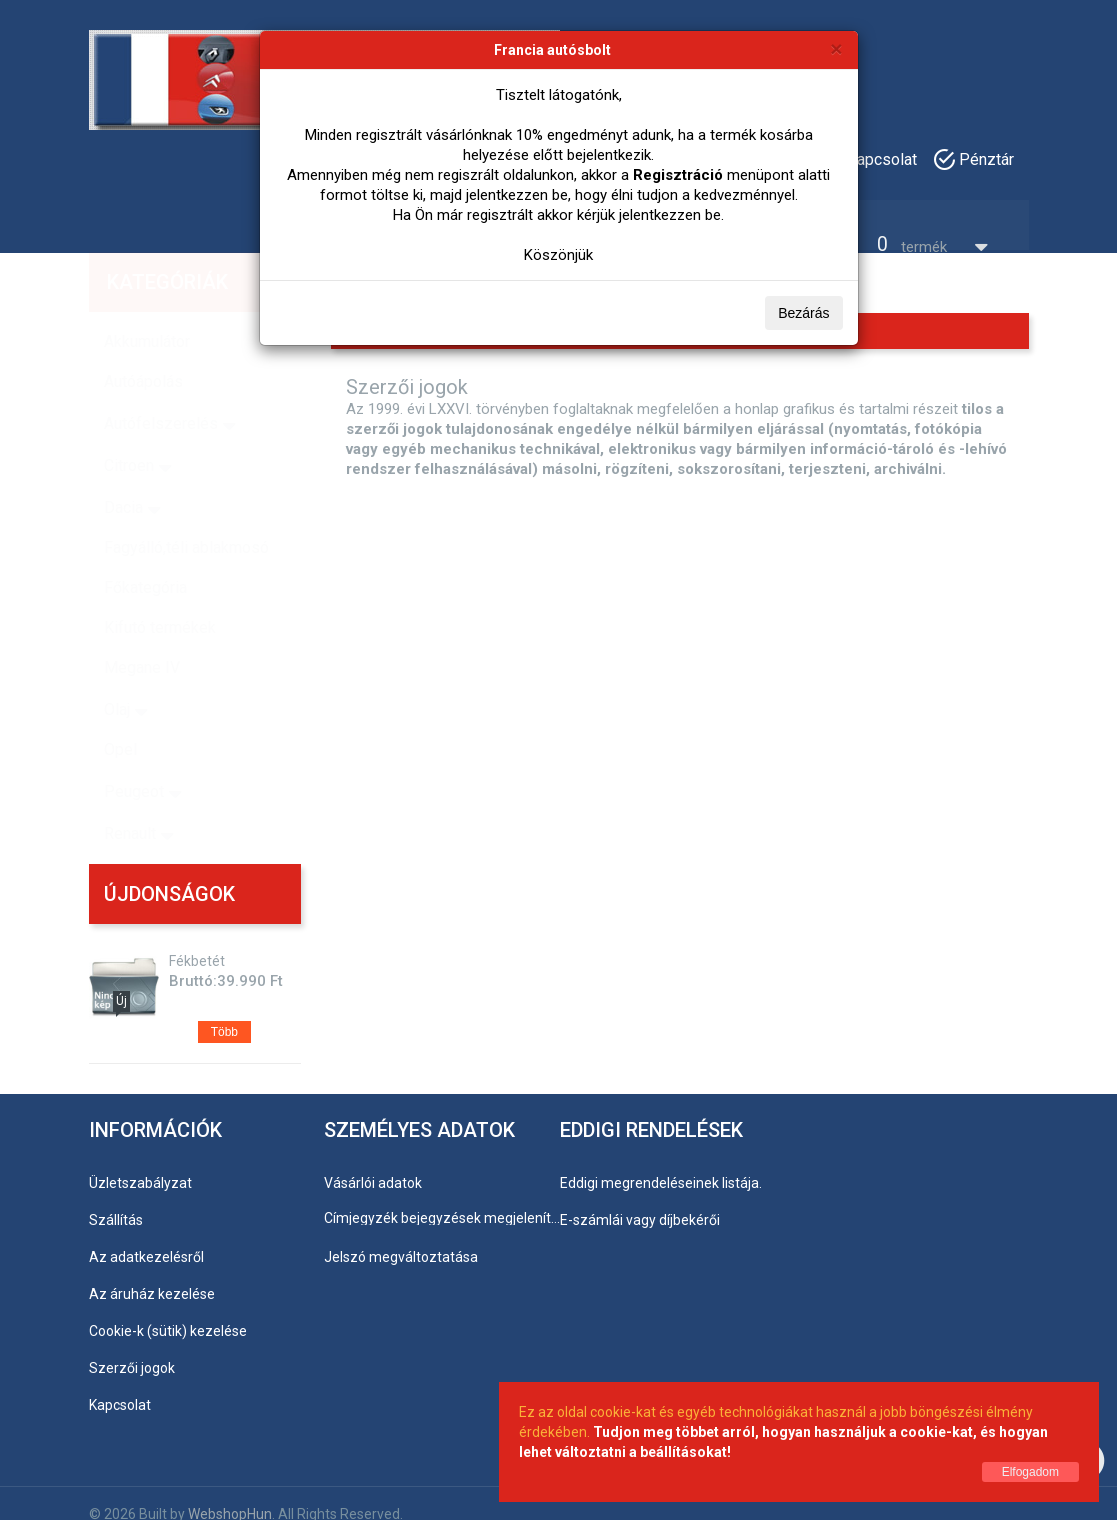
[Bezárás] (836, 48)
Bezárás (803, 313)
